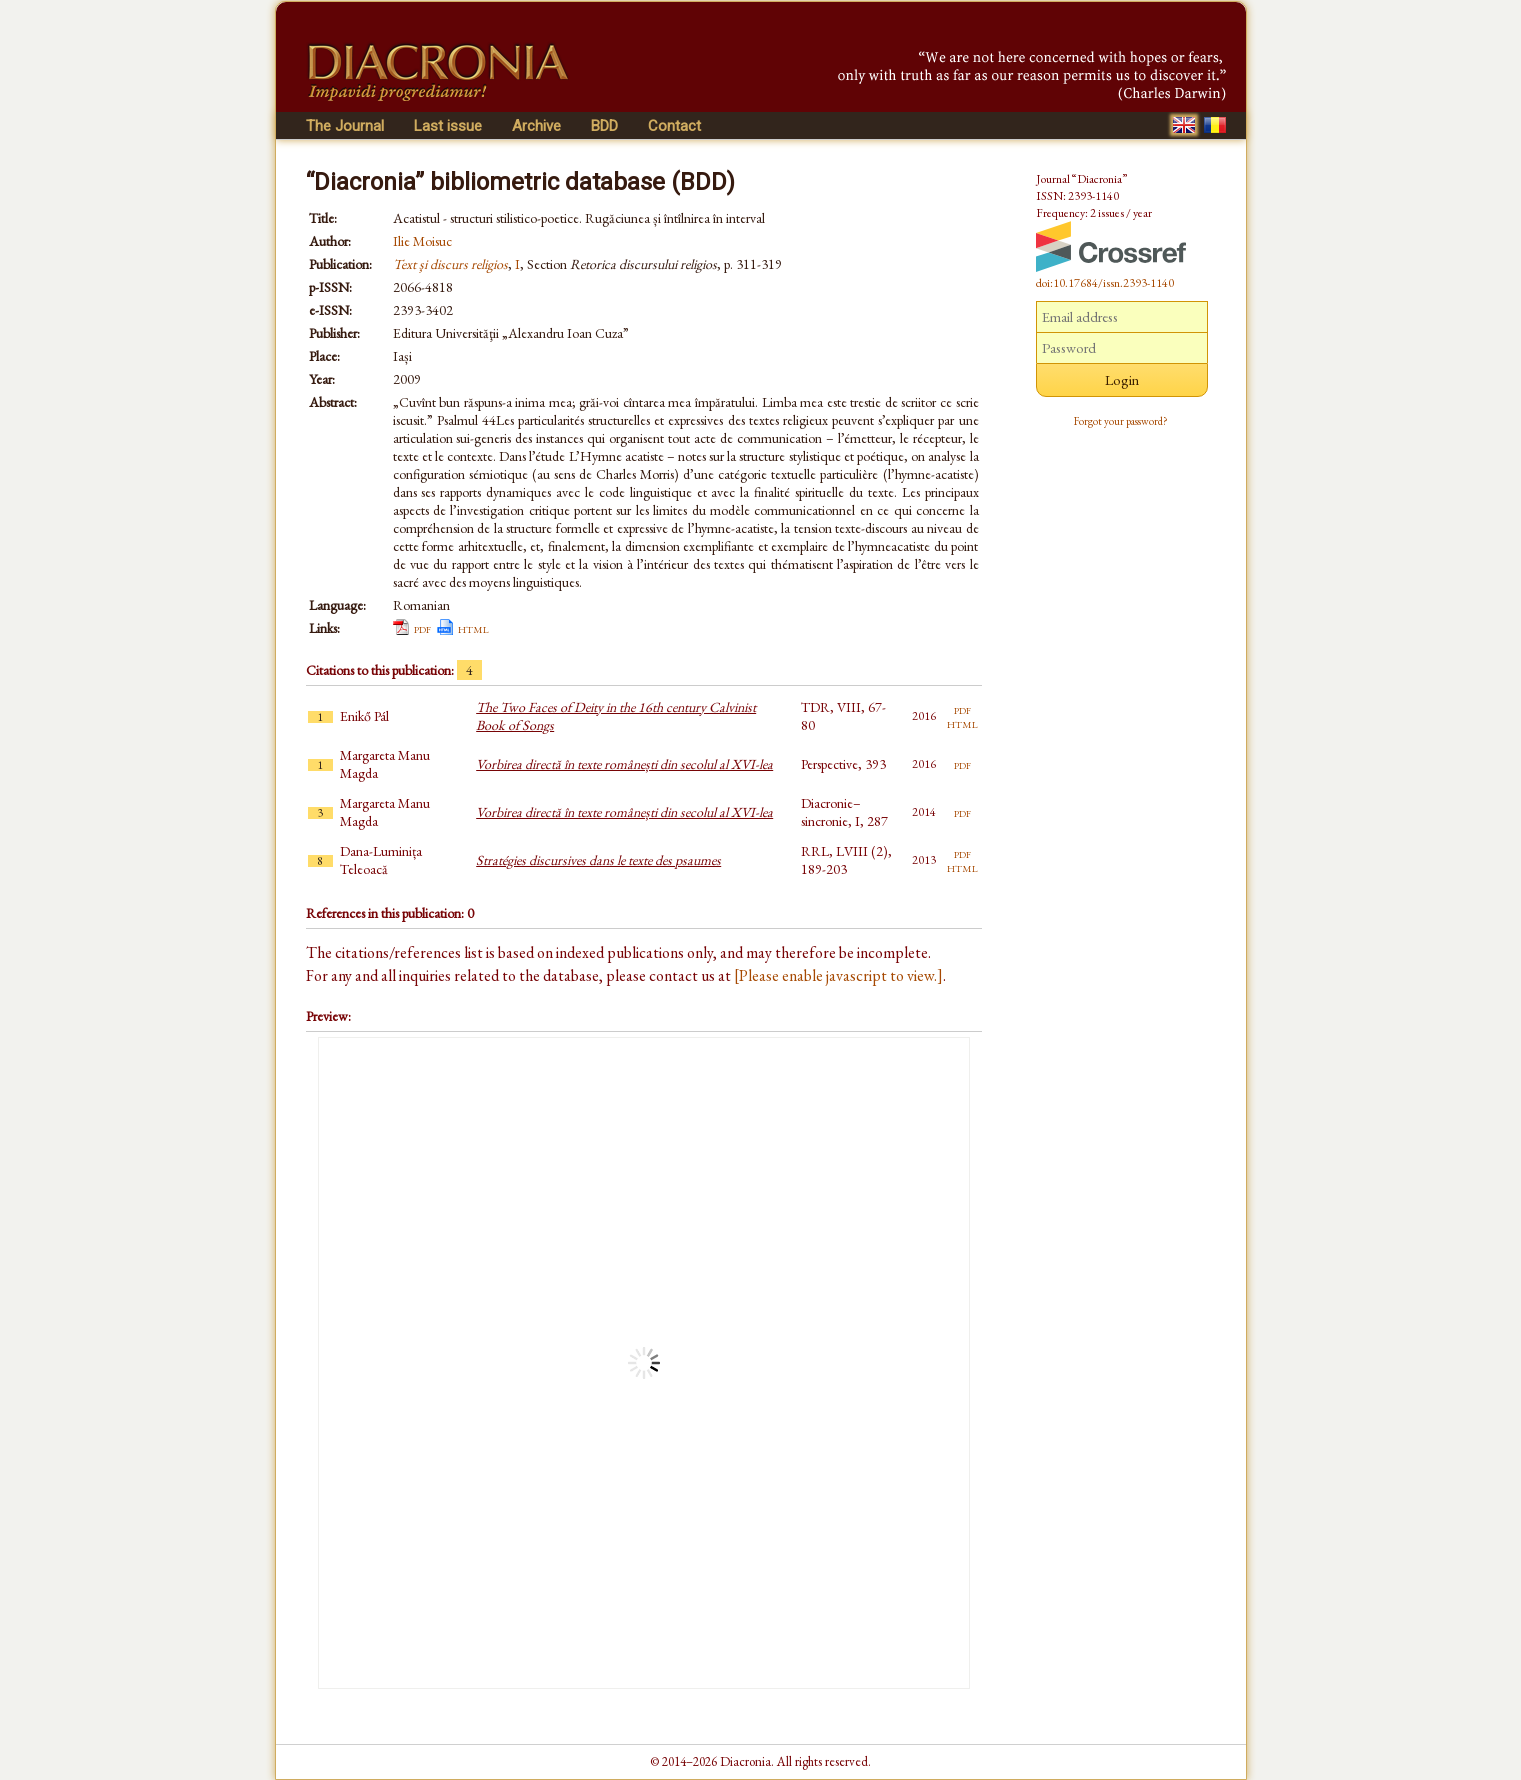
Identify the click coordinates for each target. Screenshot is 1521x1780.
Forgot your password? (1121, 421)
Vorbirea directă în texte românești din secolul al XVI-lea (624, 764)
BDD (604, 126)
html (473, 628)
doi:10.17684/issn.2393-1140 (1105, 283)
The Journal (345, 126)
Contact (674, 126)
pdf (422, 628)
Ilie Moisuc (422, 241)
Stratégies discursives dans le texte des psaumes (598, 860)
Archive (536, 126)
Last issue (448, 126)
